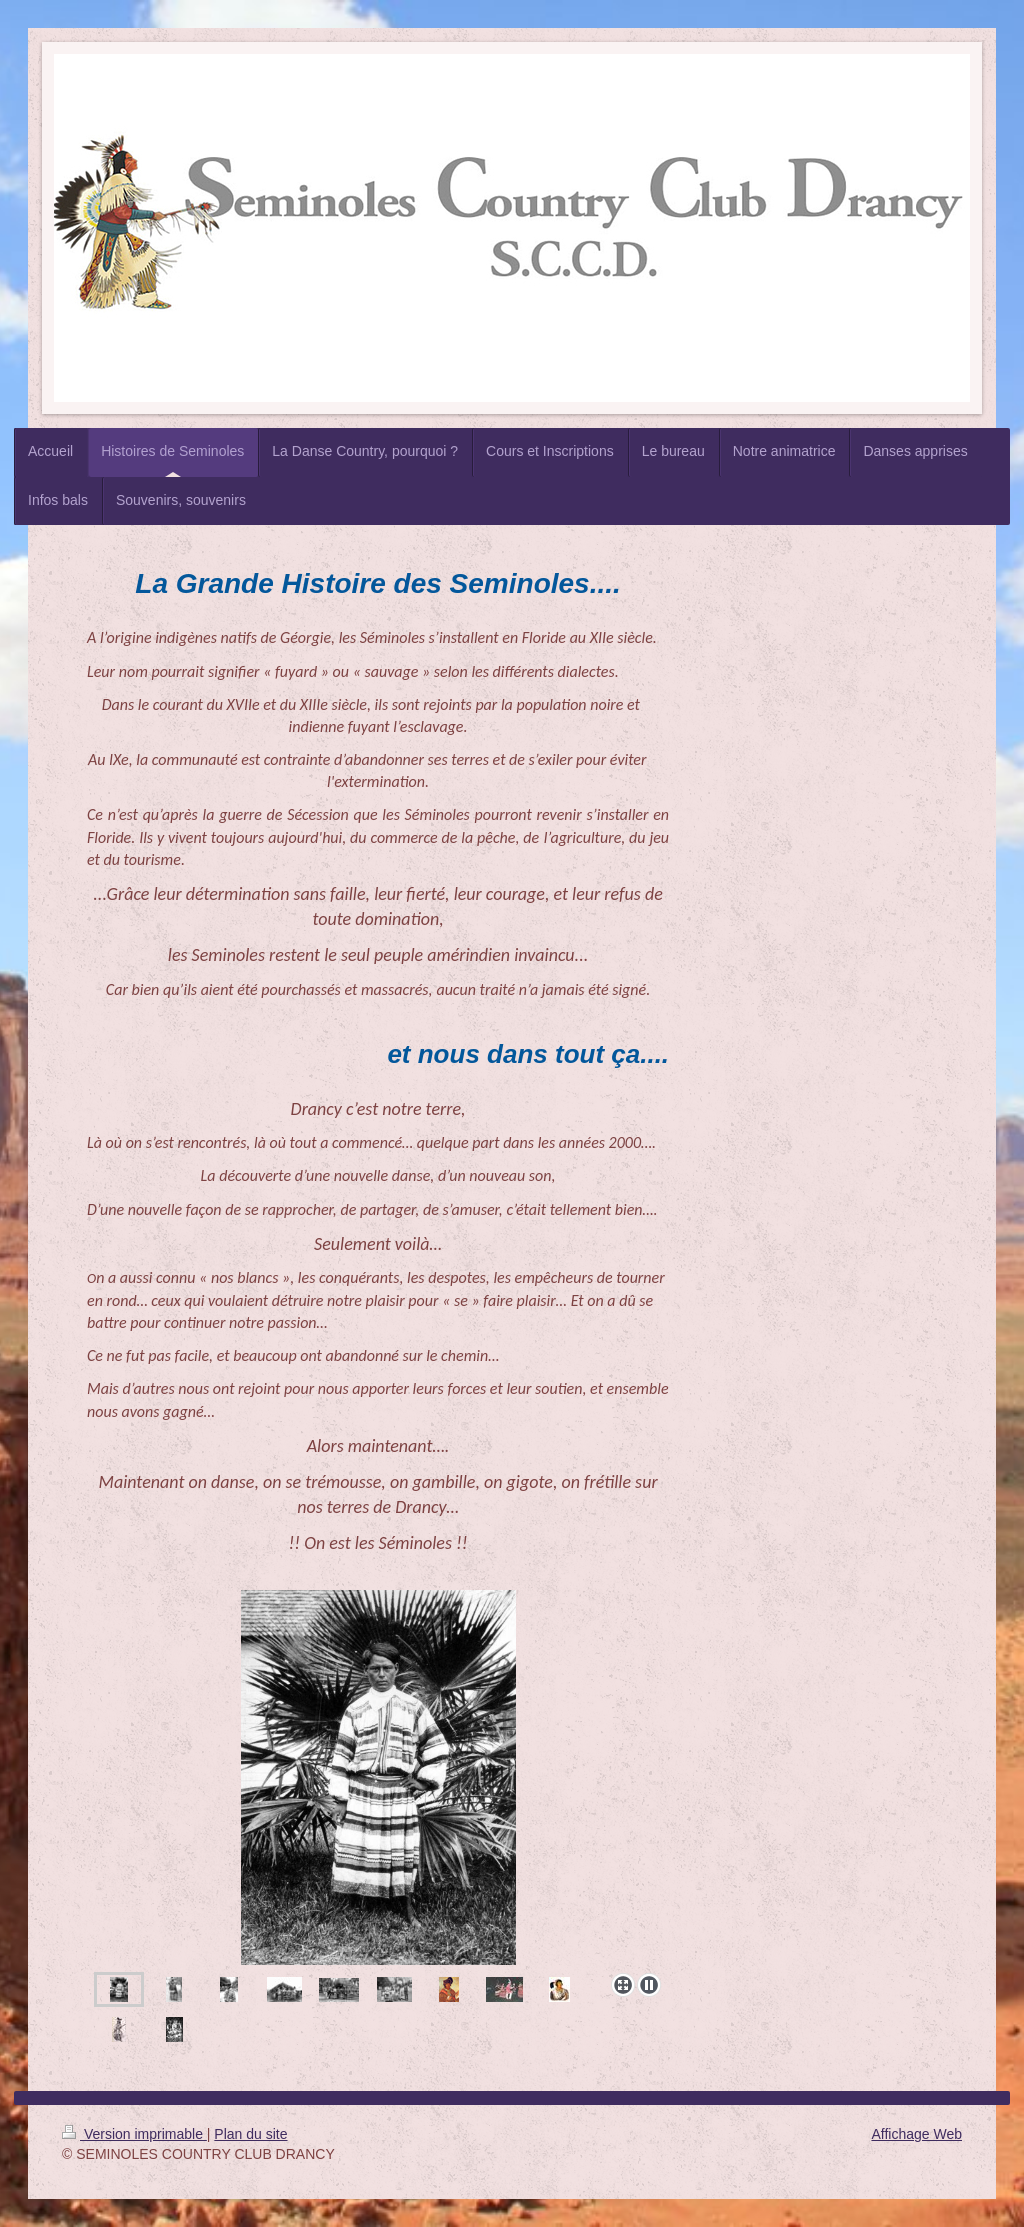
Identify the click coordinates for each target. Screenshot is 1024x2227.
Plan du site (250, 2134)
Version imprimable (134, 2134)
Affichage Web (916, 2134)
